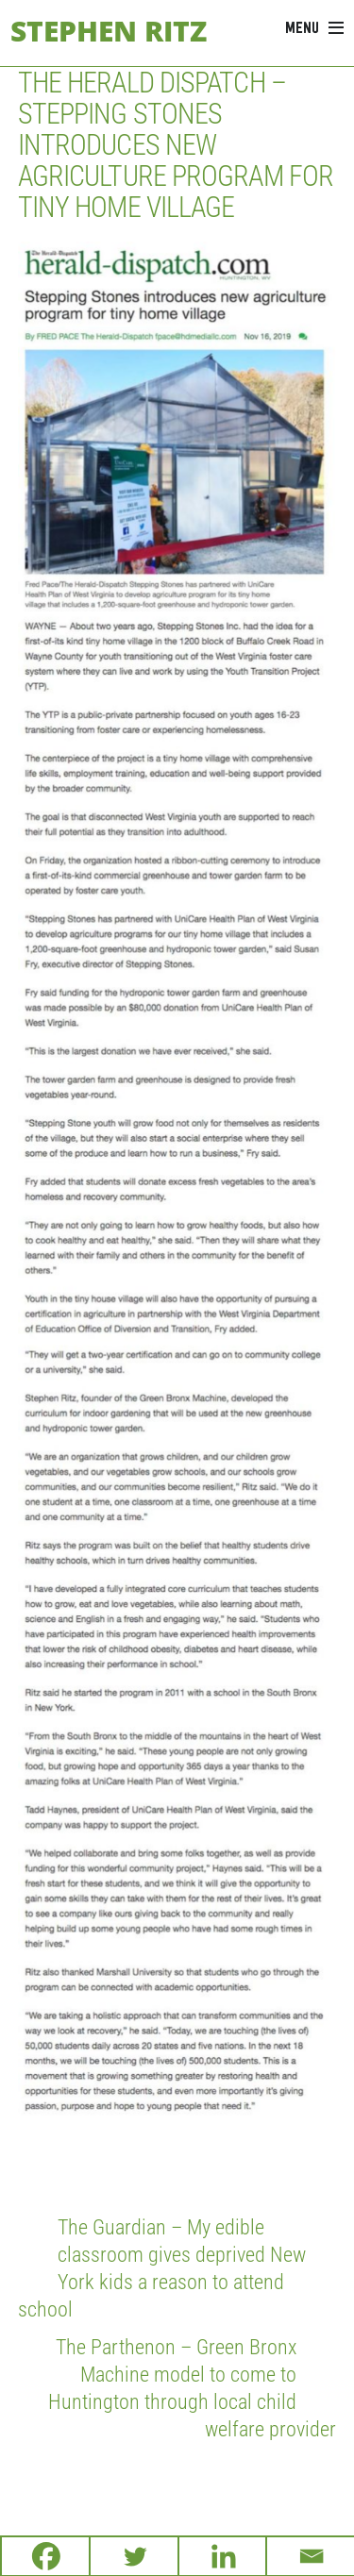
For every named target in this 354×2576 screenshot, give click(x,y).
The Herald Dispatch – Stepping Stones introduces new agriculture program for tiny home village (175, 145)
